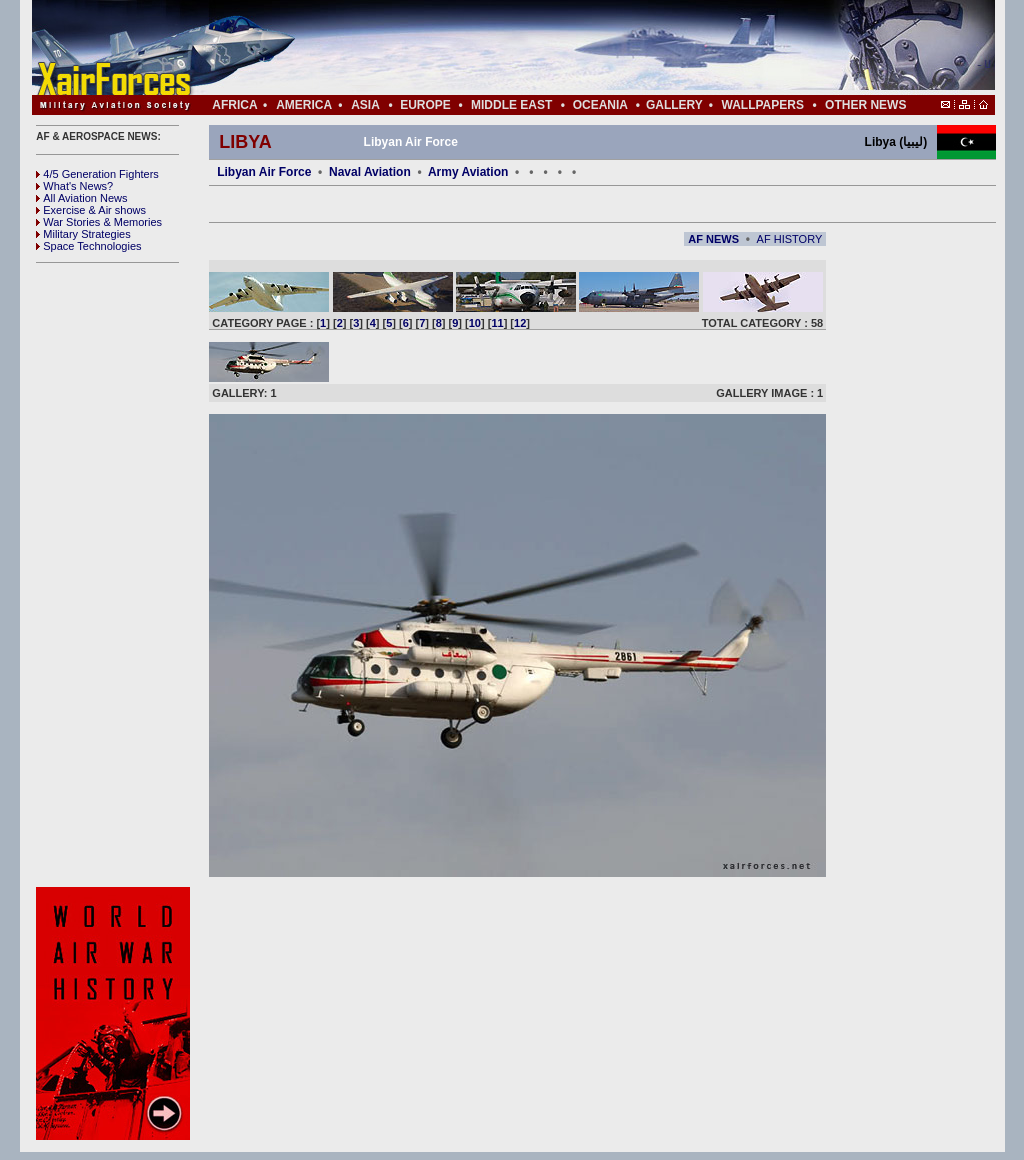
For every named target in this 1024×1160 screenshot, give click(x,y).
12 (520, 323)
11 (497, 323)
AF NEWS (713, 239)
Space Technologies (88, 246)
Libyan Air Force (264, 172)
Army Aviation (468, 172)
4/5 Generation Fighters (99, 174)
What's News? (74, 186)
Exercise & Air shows (91, 210)
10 (475, 323)
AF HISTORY (790, 239)
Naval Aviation (370, 172)
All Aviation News (81, 198)
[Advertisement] (573, 48)
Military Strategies (83, 234)
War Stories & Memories (99, 222)
